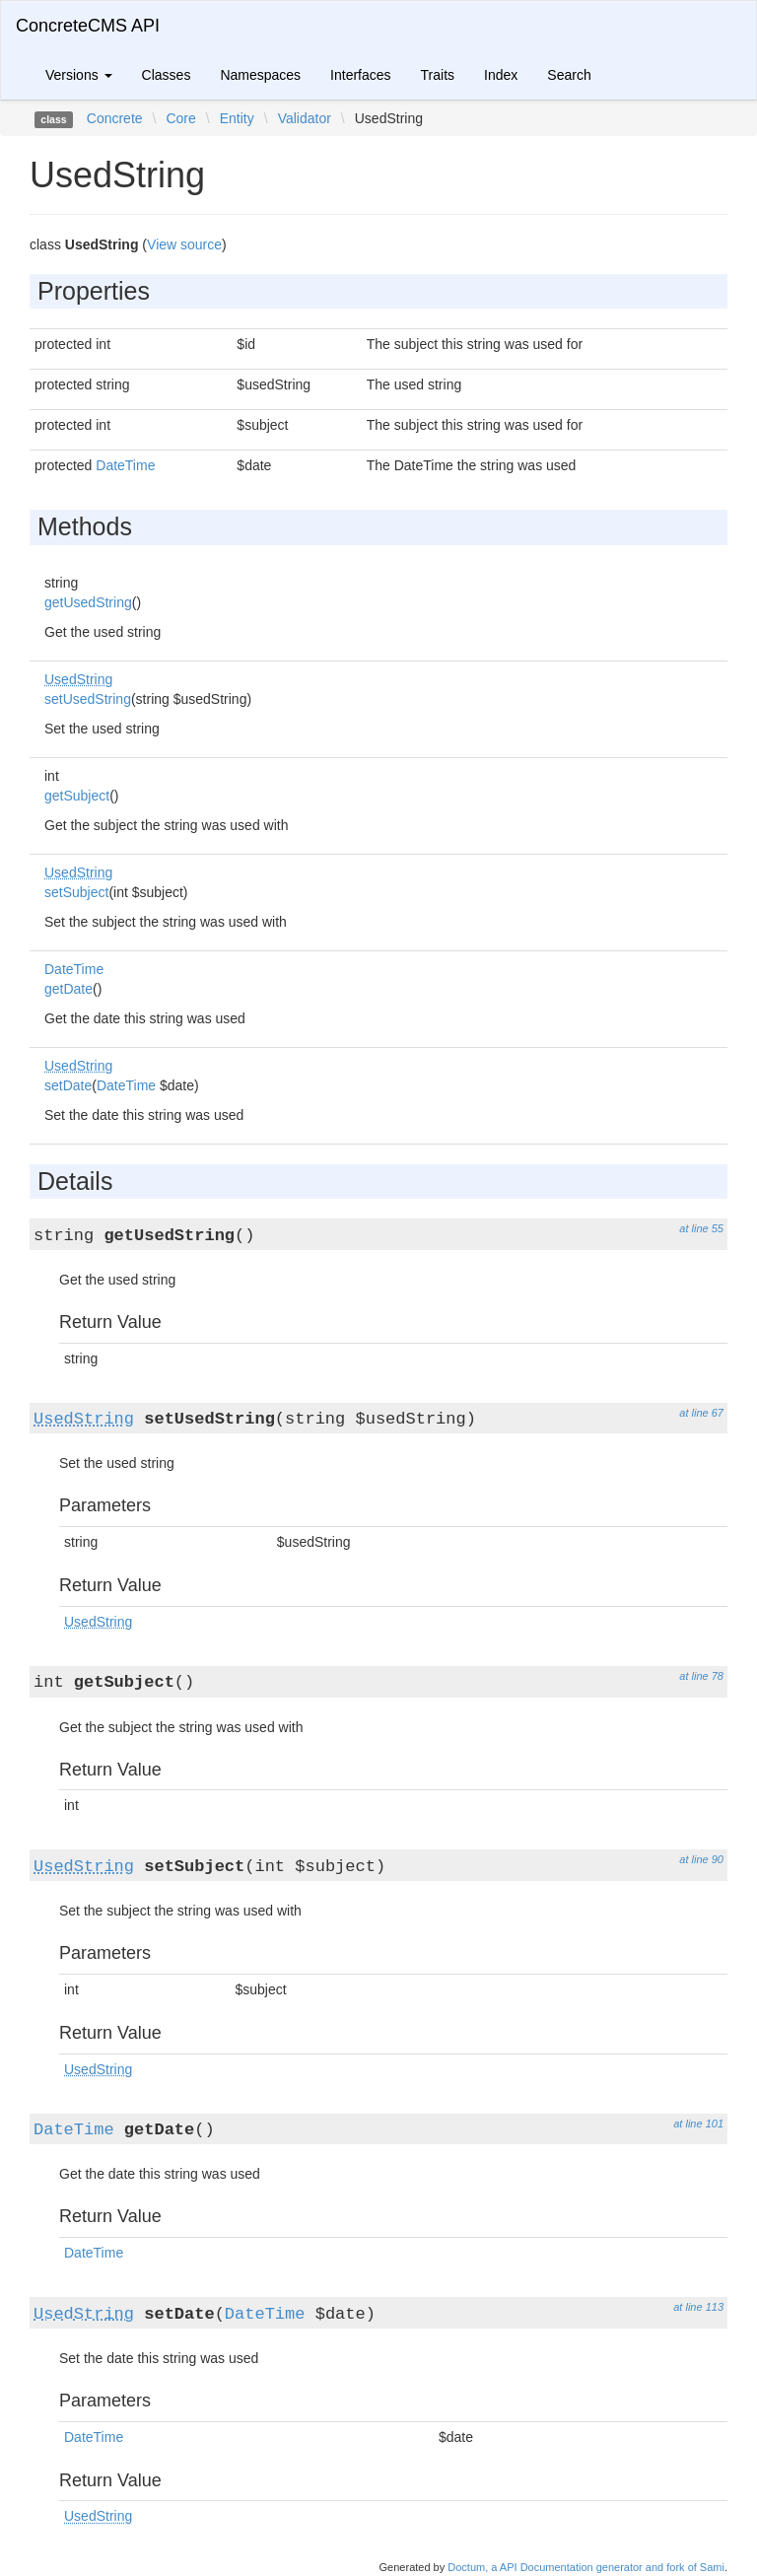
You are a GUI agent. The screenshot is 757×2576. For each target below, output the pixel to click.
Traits (437, 75)
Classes (166, 75)
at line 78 (701, 1676)
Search (568, 75)
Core (180, 118)
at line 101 (698, 2123)
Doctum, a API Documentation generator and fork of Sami (585, 2567)
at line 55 (701, 1228)
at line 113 (698, 2307)
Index (500, 75)
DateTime (125, 465)
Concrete (115, 118)
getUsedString (88, 602)
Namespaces (260, 75)
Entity (237, 118)
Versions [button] (78, 75)
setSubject (76, 892)
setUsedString (87, 699)
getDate (68, 989)
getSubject (76, 795)
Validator (304, 118)
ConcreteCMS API (88, 25)
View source (184, 244)
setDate (68, 1085)
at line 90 (701, 1859)
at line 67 (701, 1413)
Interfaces (360, 75)
